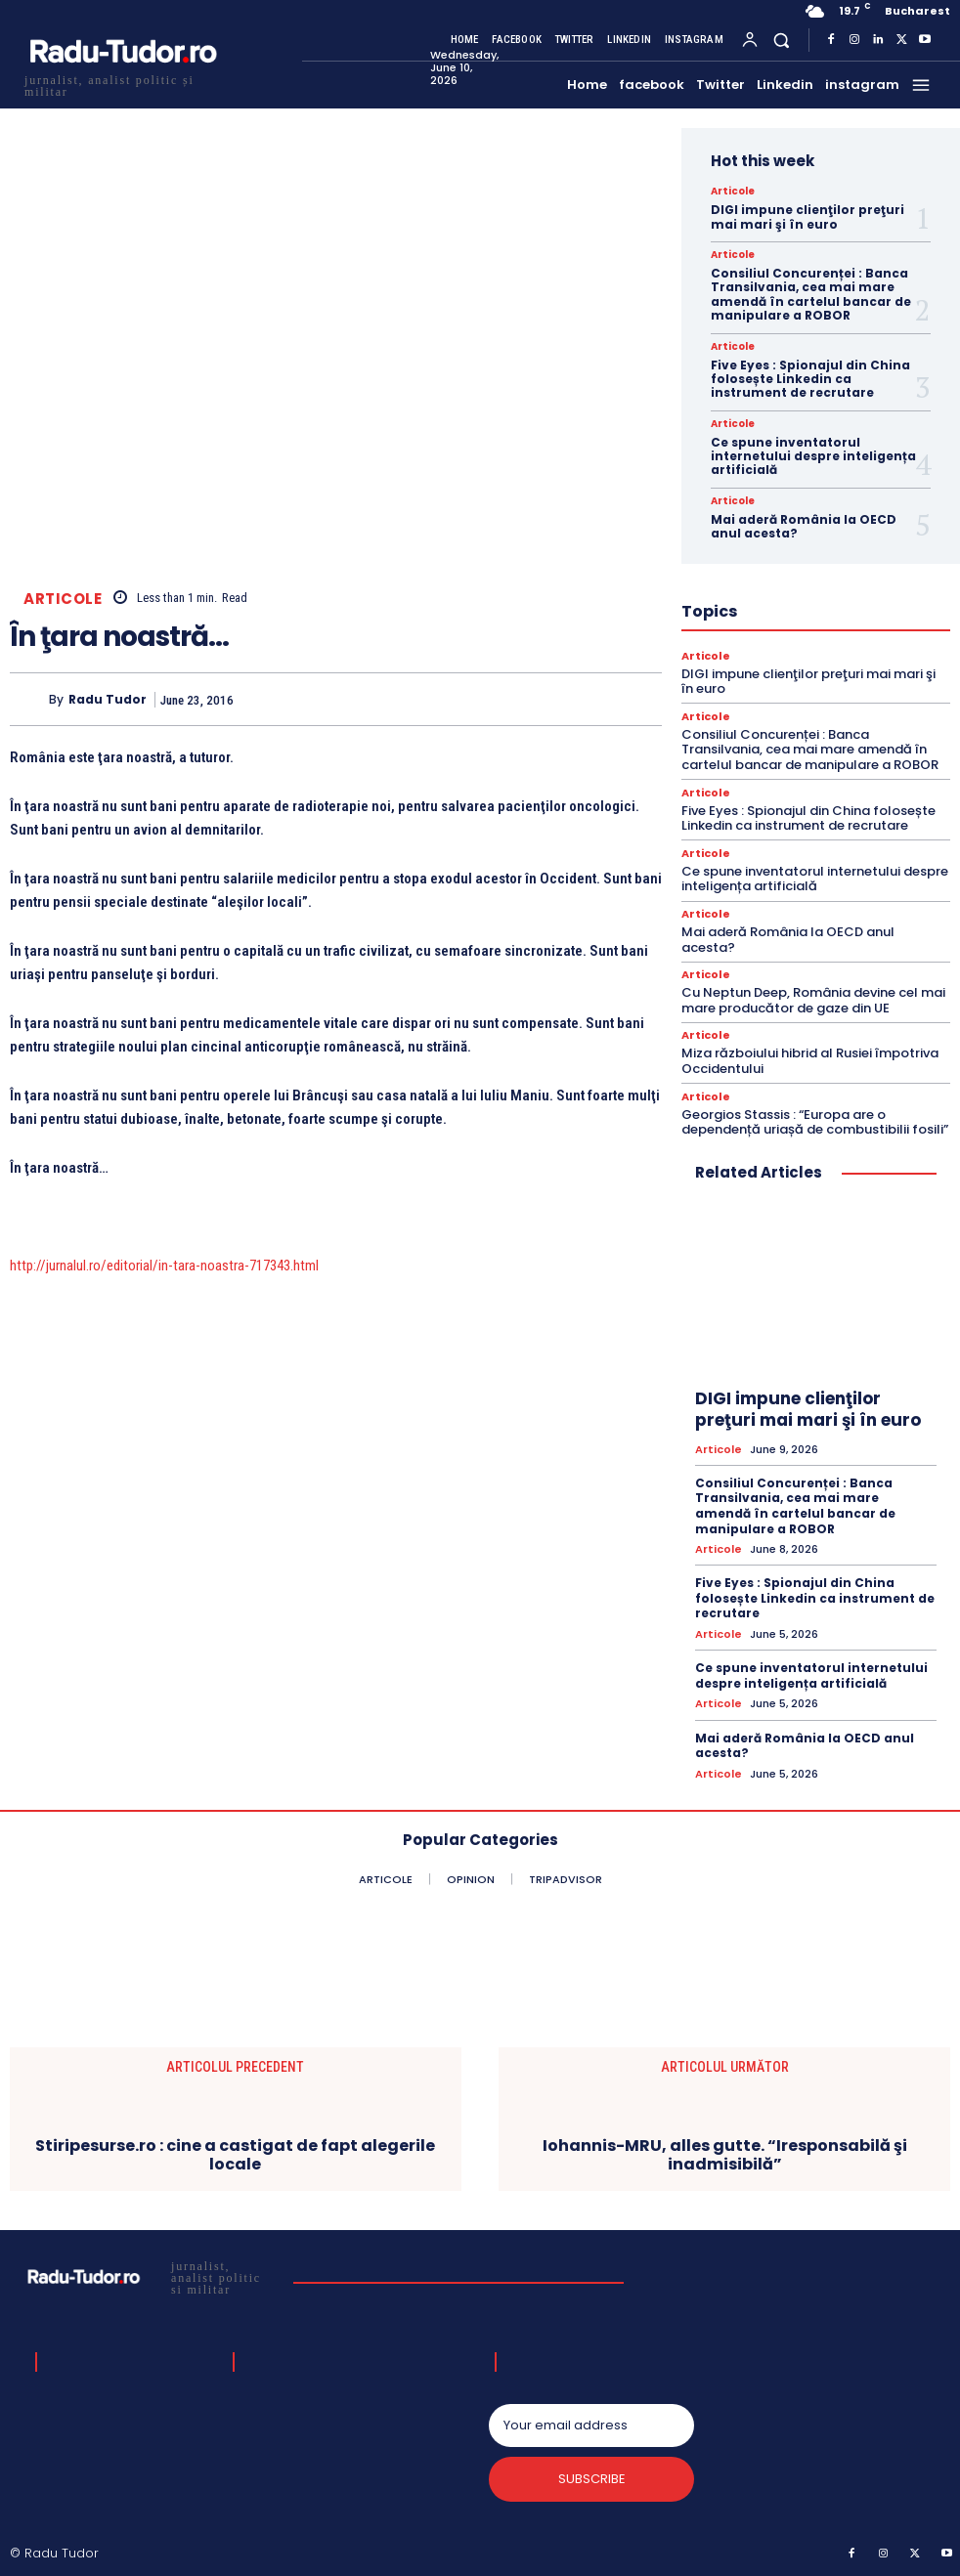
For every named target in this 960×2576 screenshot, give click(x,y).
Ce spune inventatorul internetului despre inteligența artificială (813, 456)
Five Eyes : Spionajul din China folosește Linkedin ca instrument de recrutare (810, 379)
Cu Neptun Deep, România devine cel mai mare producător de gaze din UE (813, 1000)
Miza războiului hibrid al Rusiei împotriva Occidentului (809, 1061)
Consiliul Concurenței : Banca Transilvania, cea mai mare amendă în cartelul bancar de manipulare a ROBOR (811, 294)
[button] (782, 40)
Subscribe (592, 2478)
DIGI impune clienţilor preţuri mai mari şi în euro (807, 216)
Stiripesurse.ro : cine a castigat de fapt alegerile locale (235, 2154)
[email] (591, 2425)
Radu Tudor (107, 700)
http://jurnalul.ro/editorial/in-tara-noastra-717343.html (164, 1265)
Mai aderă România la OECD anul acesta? (803, 526)
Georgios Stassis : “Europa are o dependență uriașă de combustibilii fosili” (814, 1122)
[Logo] (122, 83)
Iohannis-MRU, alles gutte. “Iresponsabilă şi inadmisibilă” (725, 2154)
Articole (62, 598)
